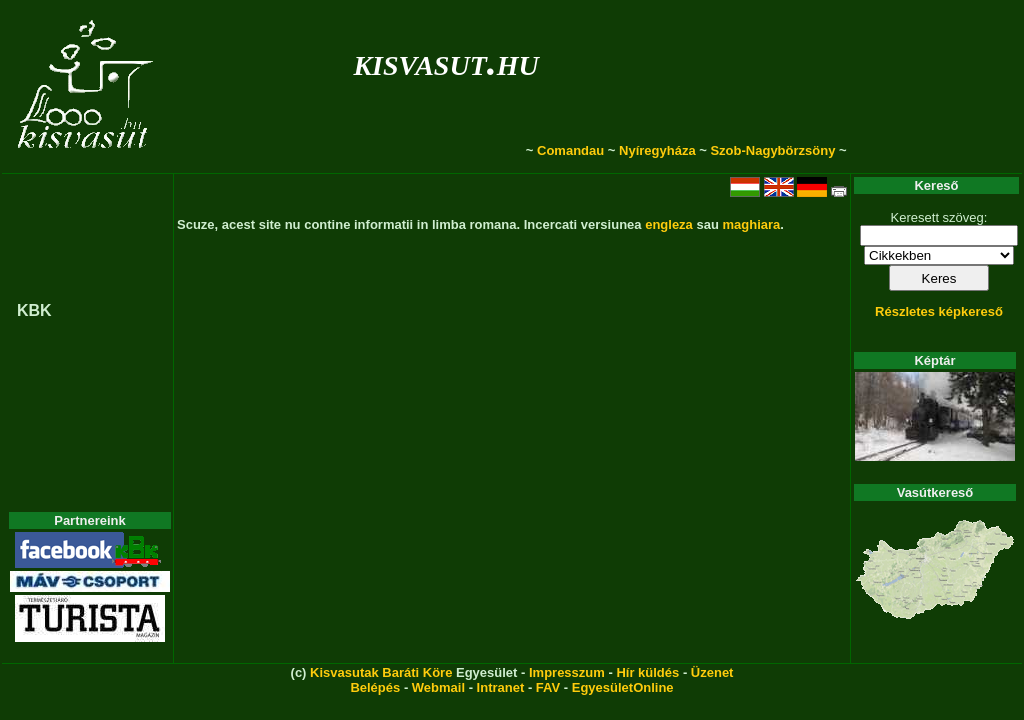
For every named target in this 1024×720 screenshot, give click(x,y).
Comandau (570, 150)
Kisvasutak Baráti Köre (381, 672)
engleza (669, 224)
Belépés (375, 687)
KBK (34, 310)
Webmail (438, 687)
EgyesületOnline (623, 687)
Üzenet (712, 672)
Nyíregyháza (657, 150)
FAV (548, 687)
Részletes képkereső (939, 311)
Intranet (501, 687)
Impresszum (567, 672)
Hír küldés (647, 672)
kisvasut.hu (445, 61)
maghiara (751, 224)
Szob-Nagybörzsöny (772, 150)
